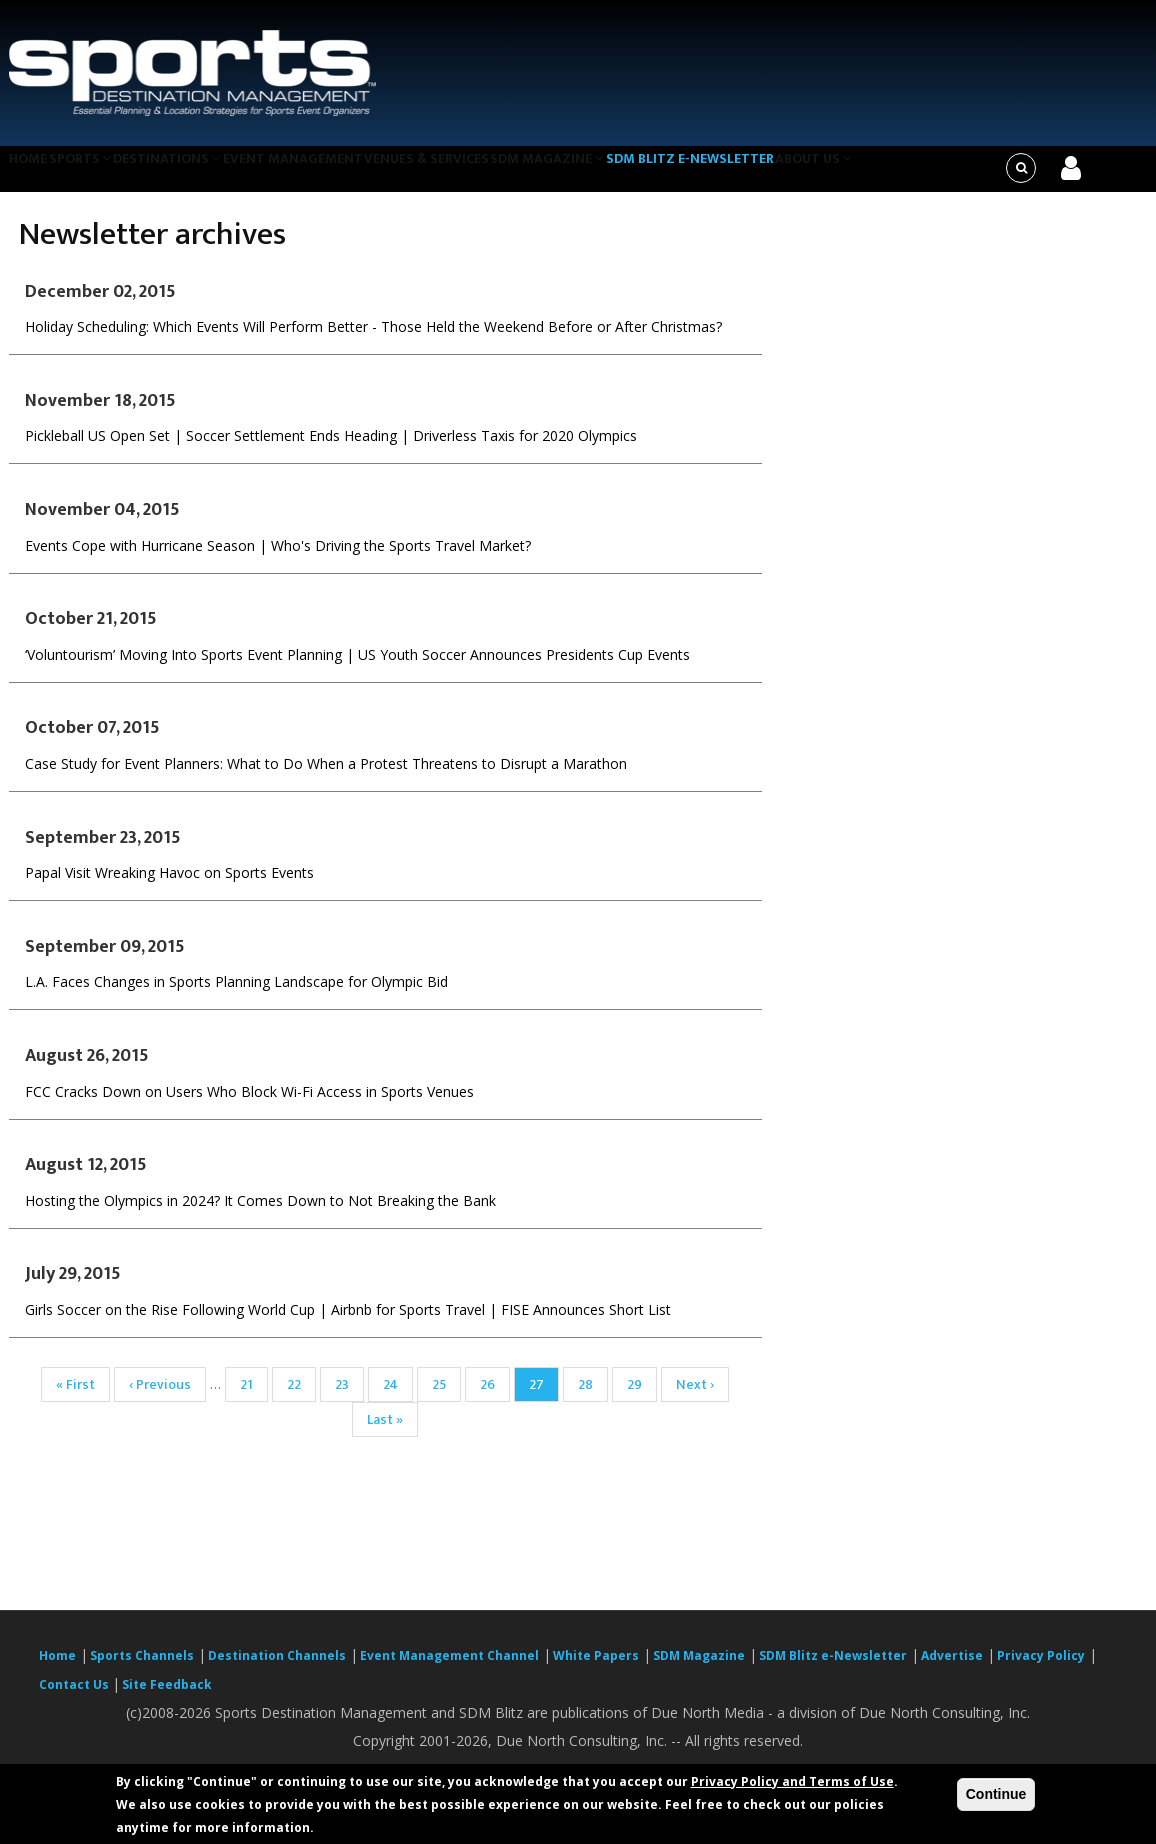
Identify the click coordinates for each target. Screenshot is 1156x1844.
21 (254, 1397)
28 (593, 1397)
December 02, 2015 (100, 304)
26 (495, 1397)
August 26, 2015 (87, 1068)
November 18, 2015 (100, 413)
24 (398, 1397)
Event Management (325, 174)
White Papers (596, 1668)
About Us (875, 174)
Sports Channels (142, 1668)
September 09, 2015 (105, 959)
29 (642, 1397)
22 (301, 1397)
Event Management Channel (449, 1668)
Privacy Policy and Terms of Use (792, 1781)
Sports (97, 174)
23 (349, 1397)
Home (32, 174)
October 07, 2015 (92, 741)
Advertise (952, 1668)
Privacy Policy (1041, 1668)
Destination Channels (277, 1668)
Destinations (194, 174)
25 (446, 1397)
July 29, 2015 (73, 1287)
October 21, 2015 (91, 632)
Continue (996, 1794)
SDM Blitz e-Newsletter (743, 174)
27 (544, 1400)
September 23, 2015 (103, 850)
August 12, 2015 (86, 1178)
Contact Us (75, 1697)
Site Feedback (167, 1697)
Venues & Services (466, 174)
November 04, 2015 (102, 523)
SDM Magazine (596, 174)
